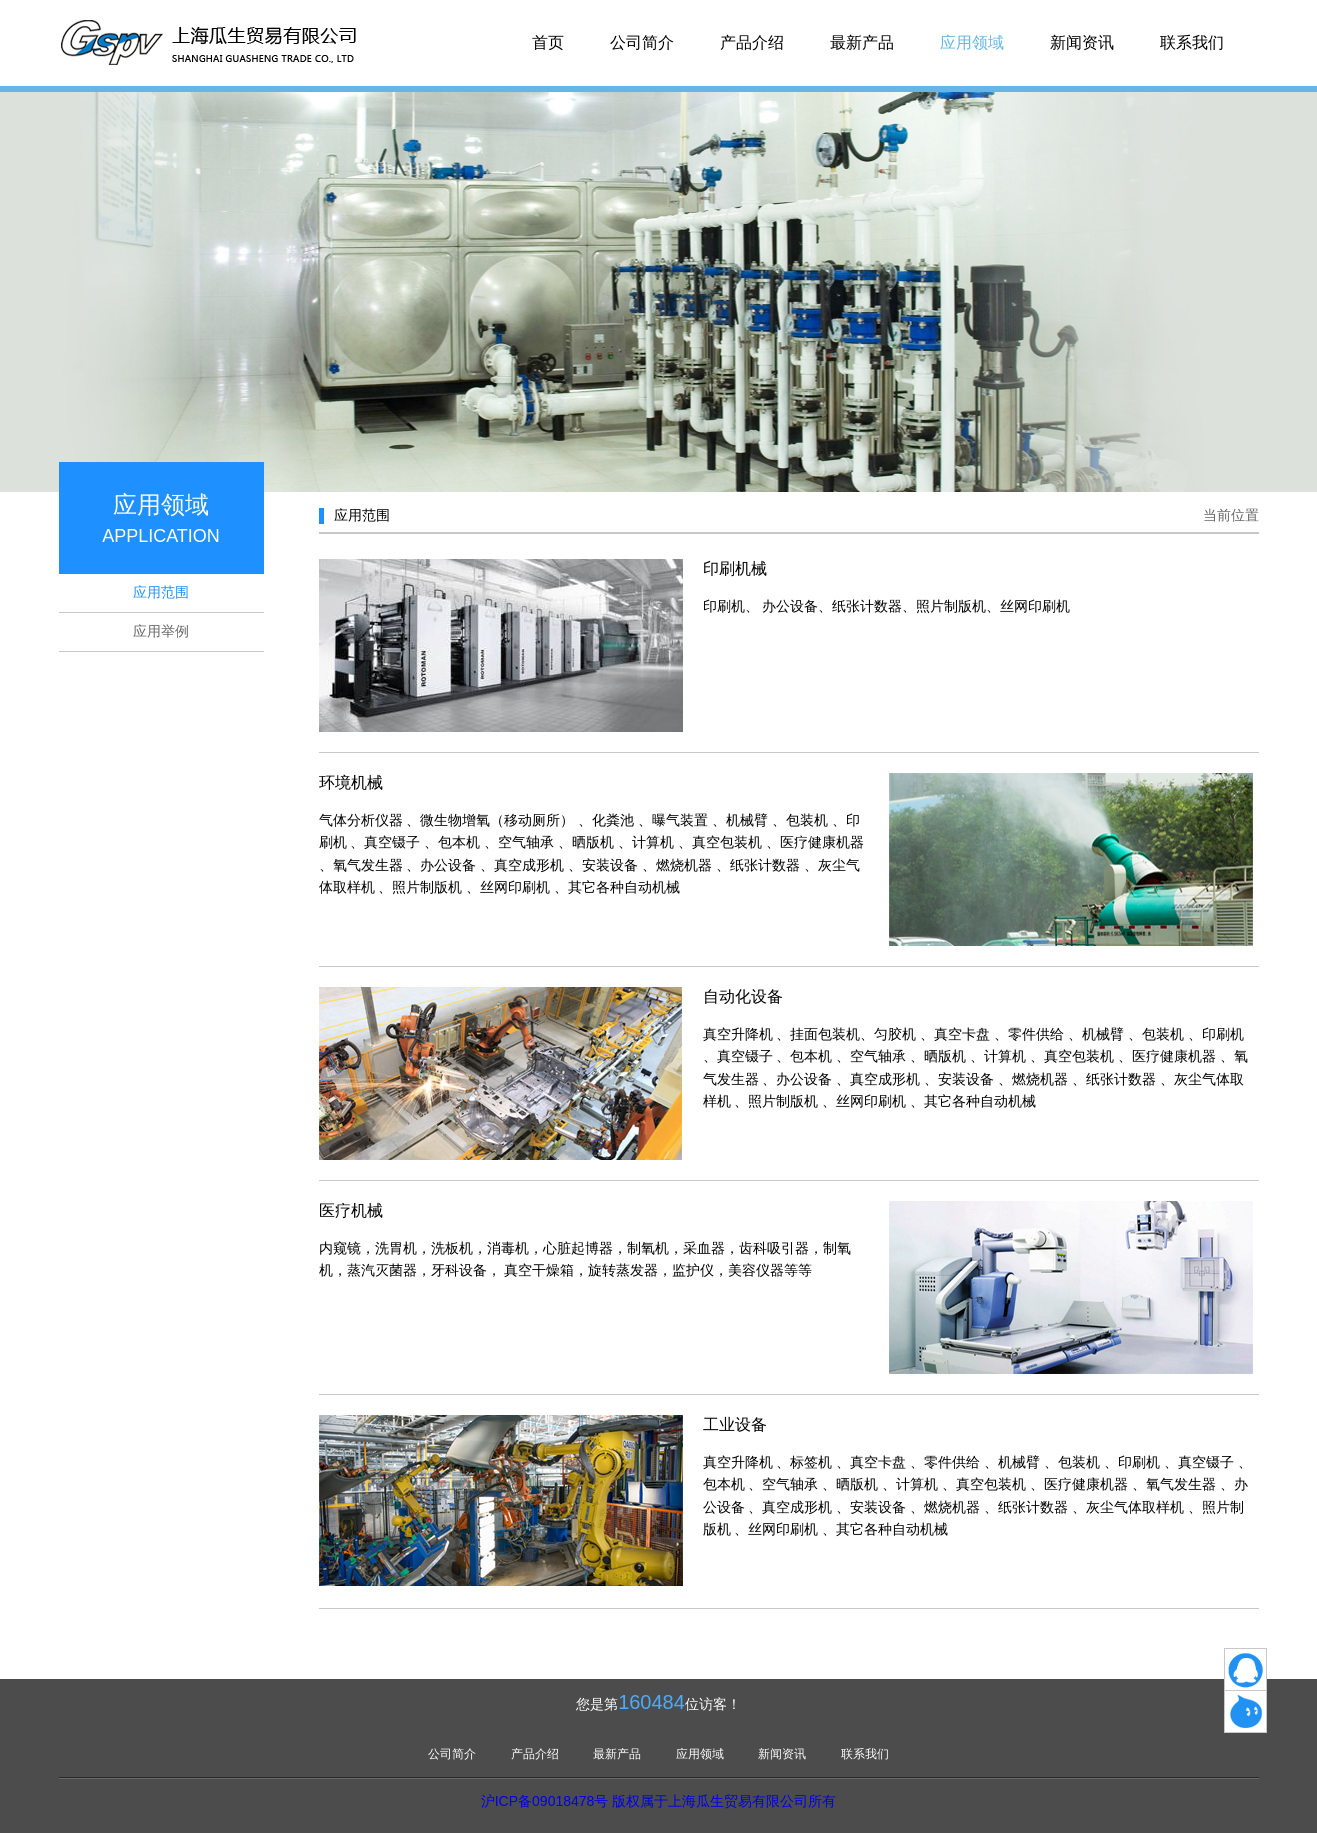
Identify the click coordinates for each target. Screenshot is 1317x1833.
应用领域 (972, 42)
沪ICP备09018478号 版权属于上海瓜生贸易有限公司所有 (659, 1801)
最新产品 (862, 42)
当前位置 (1231, 515)
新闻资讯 (1082, 42)
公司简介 (642, 42)
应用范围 (161, 592)
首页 (548, 42)
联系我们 (1192, 42)
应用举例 (161, 631)
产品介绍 (752, 42)
